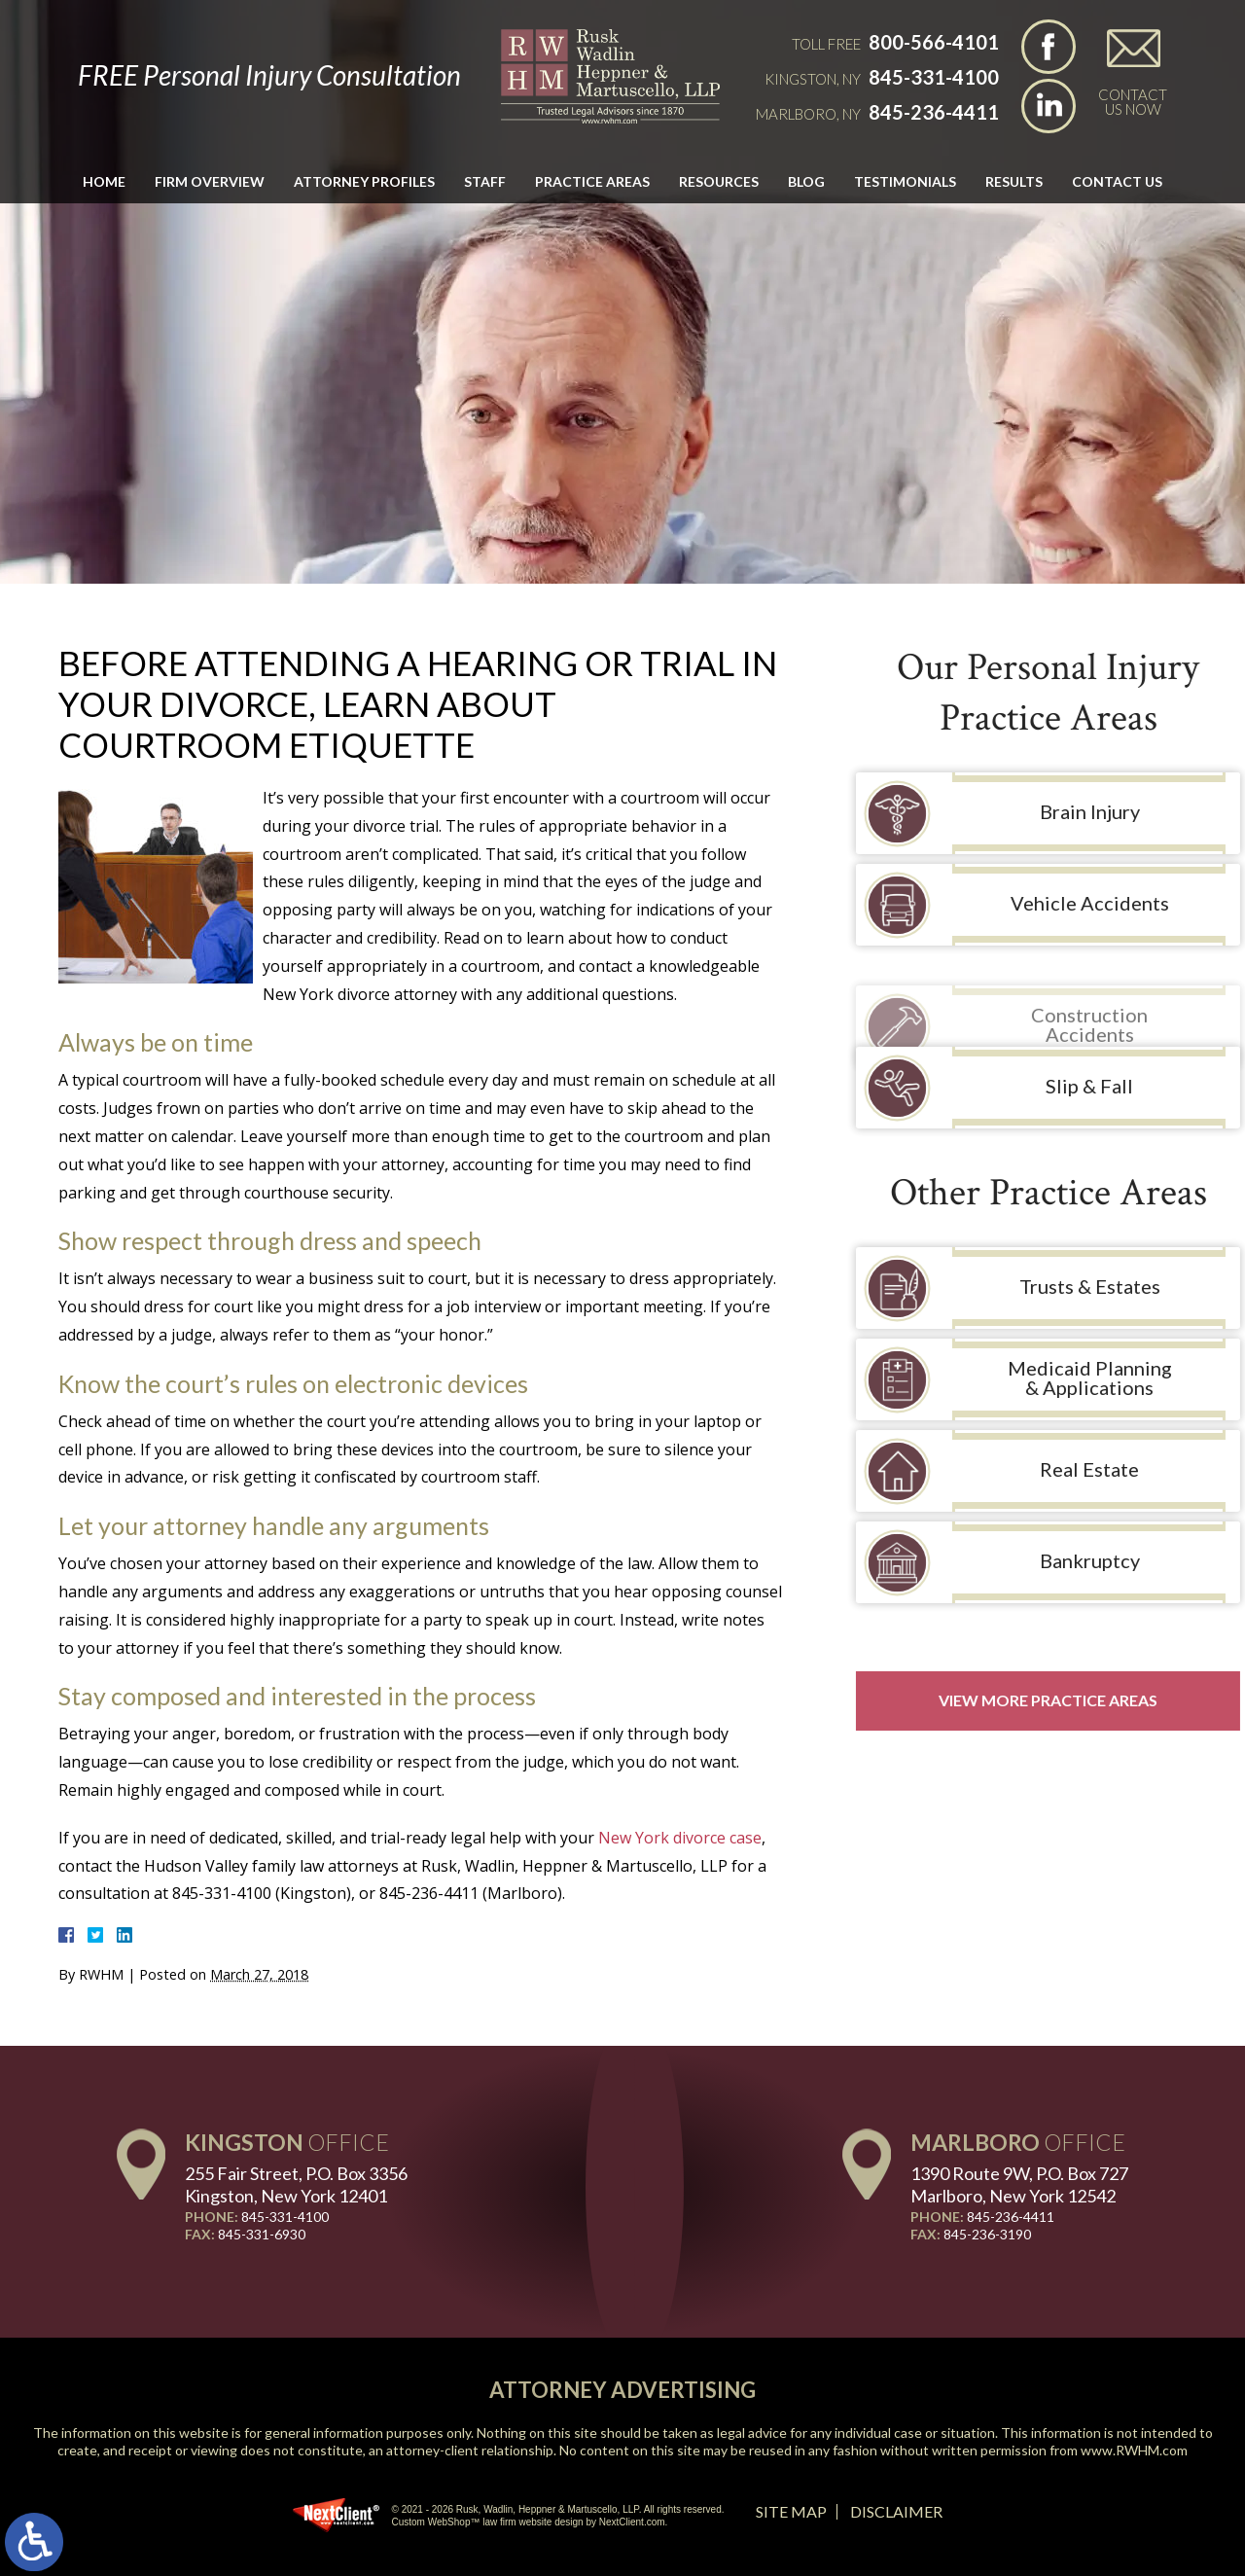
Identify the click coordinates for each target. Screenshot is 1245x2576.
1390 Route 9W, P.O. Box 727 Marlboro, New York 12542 (1019, 2184)
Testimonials (905, 181)
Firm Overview (210, 181)
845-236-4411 (934, 112)
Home (104, 181)
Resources (719, 181)
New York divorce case (680, 1837)
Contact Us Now (1132, 101)
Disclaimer (896, 2511)
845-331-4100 (934, 77)
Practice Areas (592, 181)
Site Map (791, 2511)
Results (1014, 181)
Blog (806, 181)
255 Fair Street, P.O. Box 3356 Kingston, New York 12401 (296, 2184)
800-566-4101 (934, 42)
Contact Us (1117, 181)
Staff (485, 181)
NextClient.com (632, 2522)
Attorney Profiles (364, 181)
